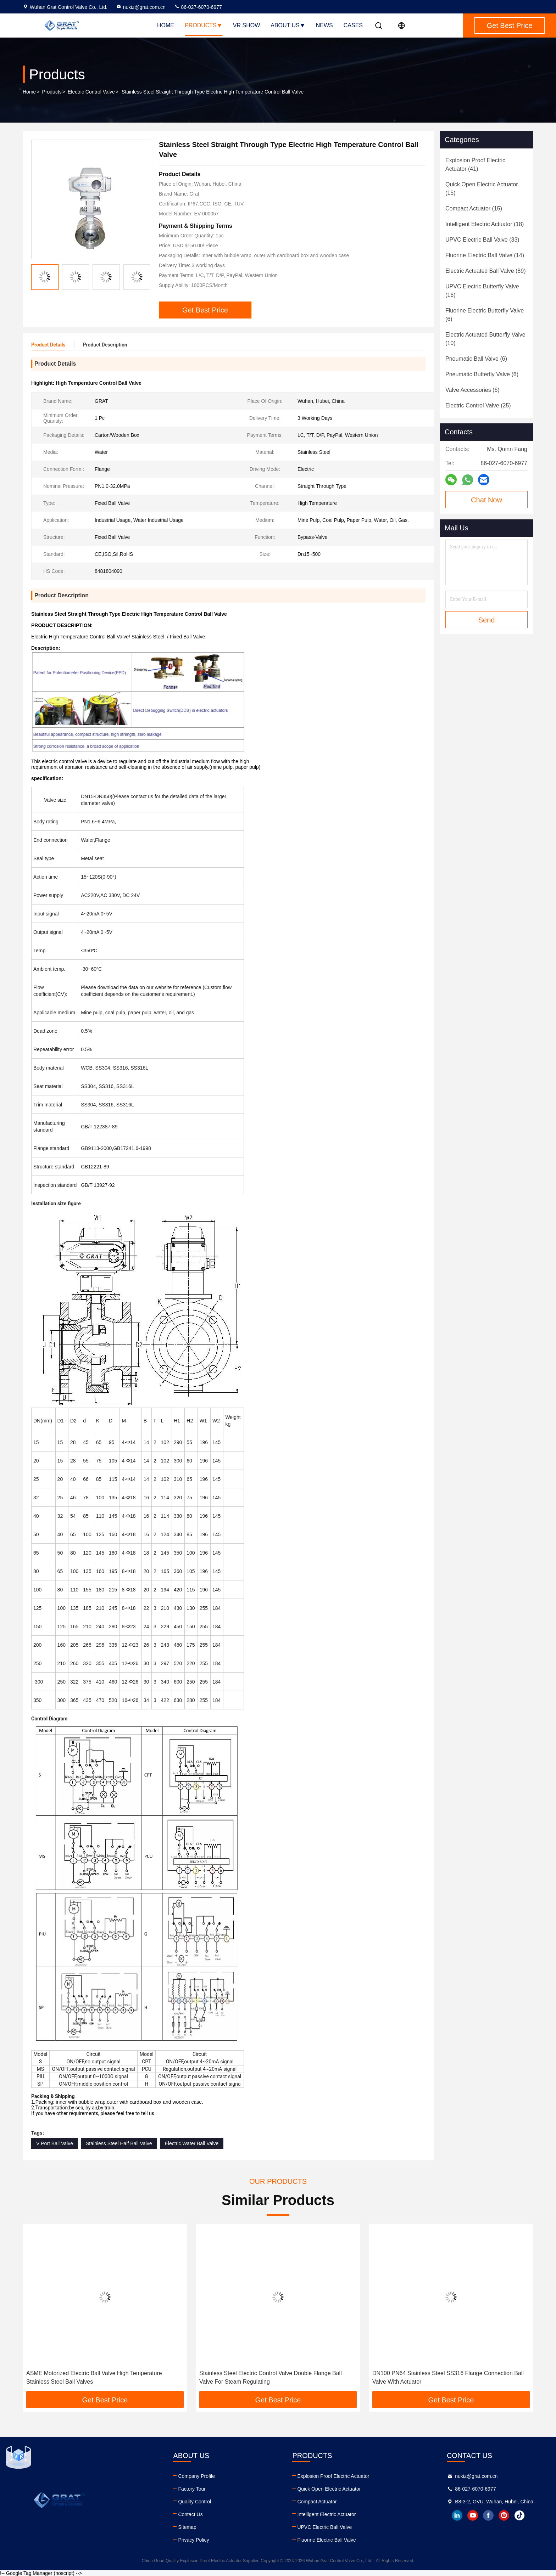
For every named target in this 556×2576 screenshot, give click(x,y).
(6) (484, 315)
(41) (475, 164)
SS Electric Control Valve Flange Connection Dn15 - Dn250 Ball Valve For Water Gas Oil (100, 2377)
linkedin (457, 2515)
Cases (353, 25)
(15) (481, 188)
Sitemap (187, 2527)
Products (203, 25)
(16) (482, 290)
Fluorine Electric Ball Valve (326, 2540)
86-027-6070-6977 (198, 7)
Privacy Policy (193, 2540)
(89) (485, 271)
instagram (504, 2515)
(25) (478, 405)
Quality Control (194, 2501)
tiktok (519, 2515)
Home (165, 25)
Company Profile (196, 2476)
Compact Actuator (317, 2501)
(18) (484, 224)
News (324, 25)
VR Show (246, 25)
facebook (488, 2515)
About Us (288, 25)
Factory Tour (192, 2489)
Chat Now (486, 500)
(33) (482, 240)
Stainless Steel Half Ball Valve (119, 2143)
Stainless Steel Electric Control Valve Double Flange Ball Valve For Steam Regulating (443, 2377)
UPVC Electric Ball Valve (324, 2527)
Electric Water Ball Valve (192, 2143)
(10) (485, 339)
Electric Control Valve (91, 92)
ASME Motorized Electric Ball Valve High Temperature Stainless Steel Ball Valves (267, 2377)
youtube (472, 2515)
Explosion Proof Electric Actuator (333, 2476)
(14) (484, 255)
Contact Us (190, 2514)
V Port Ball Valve (54, 2143)
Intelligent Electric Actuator (326, 2514)
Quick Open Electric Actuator (329, 2489)
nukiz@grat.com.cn (141, 7)
